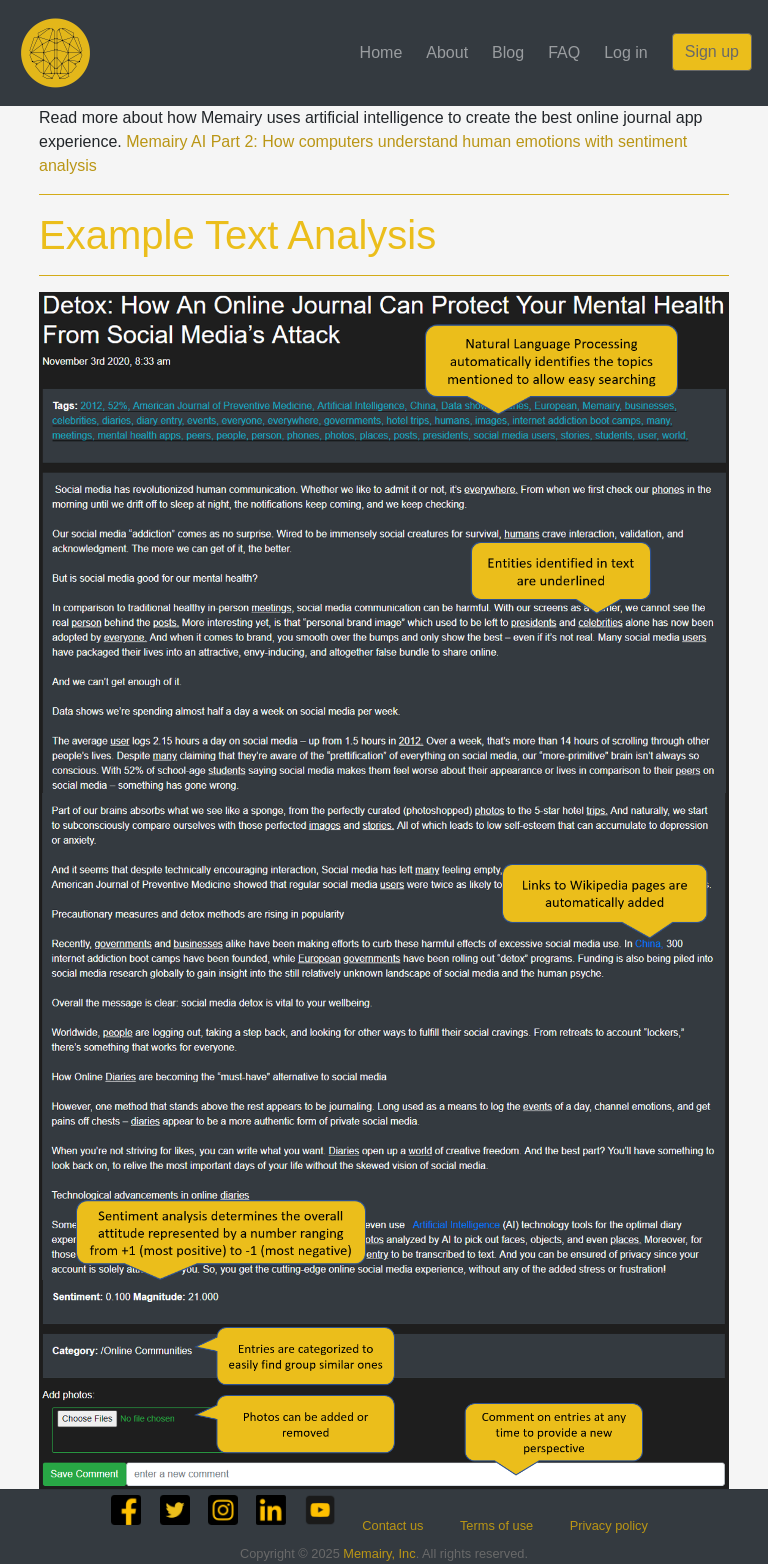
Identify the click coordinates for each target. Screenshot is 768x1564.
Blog (508, 52)
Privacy (609, 1525)
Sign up (712, 51)
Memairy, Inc (379, 1553)
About (447, 52)
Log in (626, 52)
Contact (392, 1525)
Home (381, 52)
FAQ (564, 52)
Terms (496, 1525)
